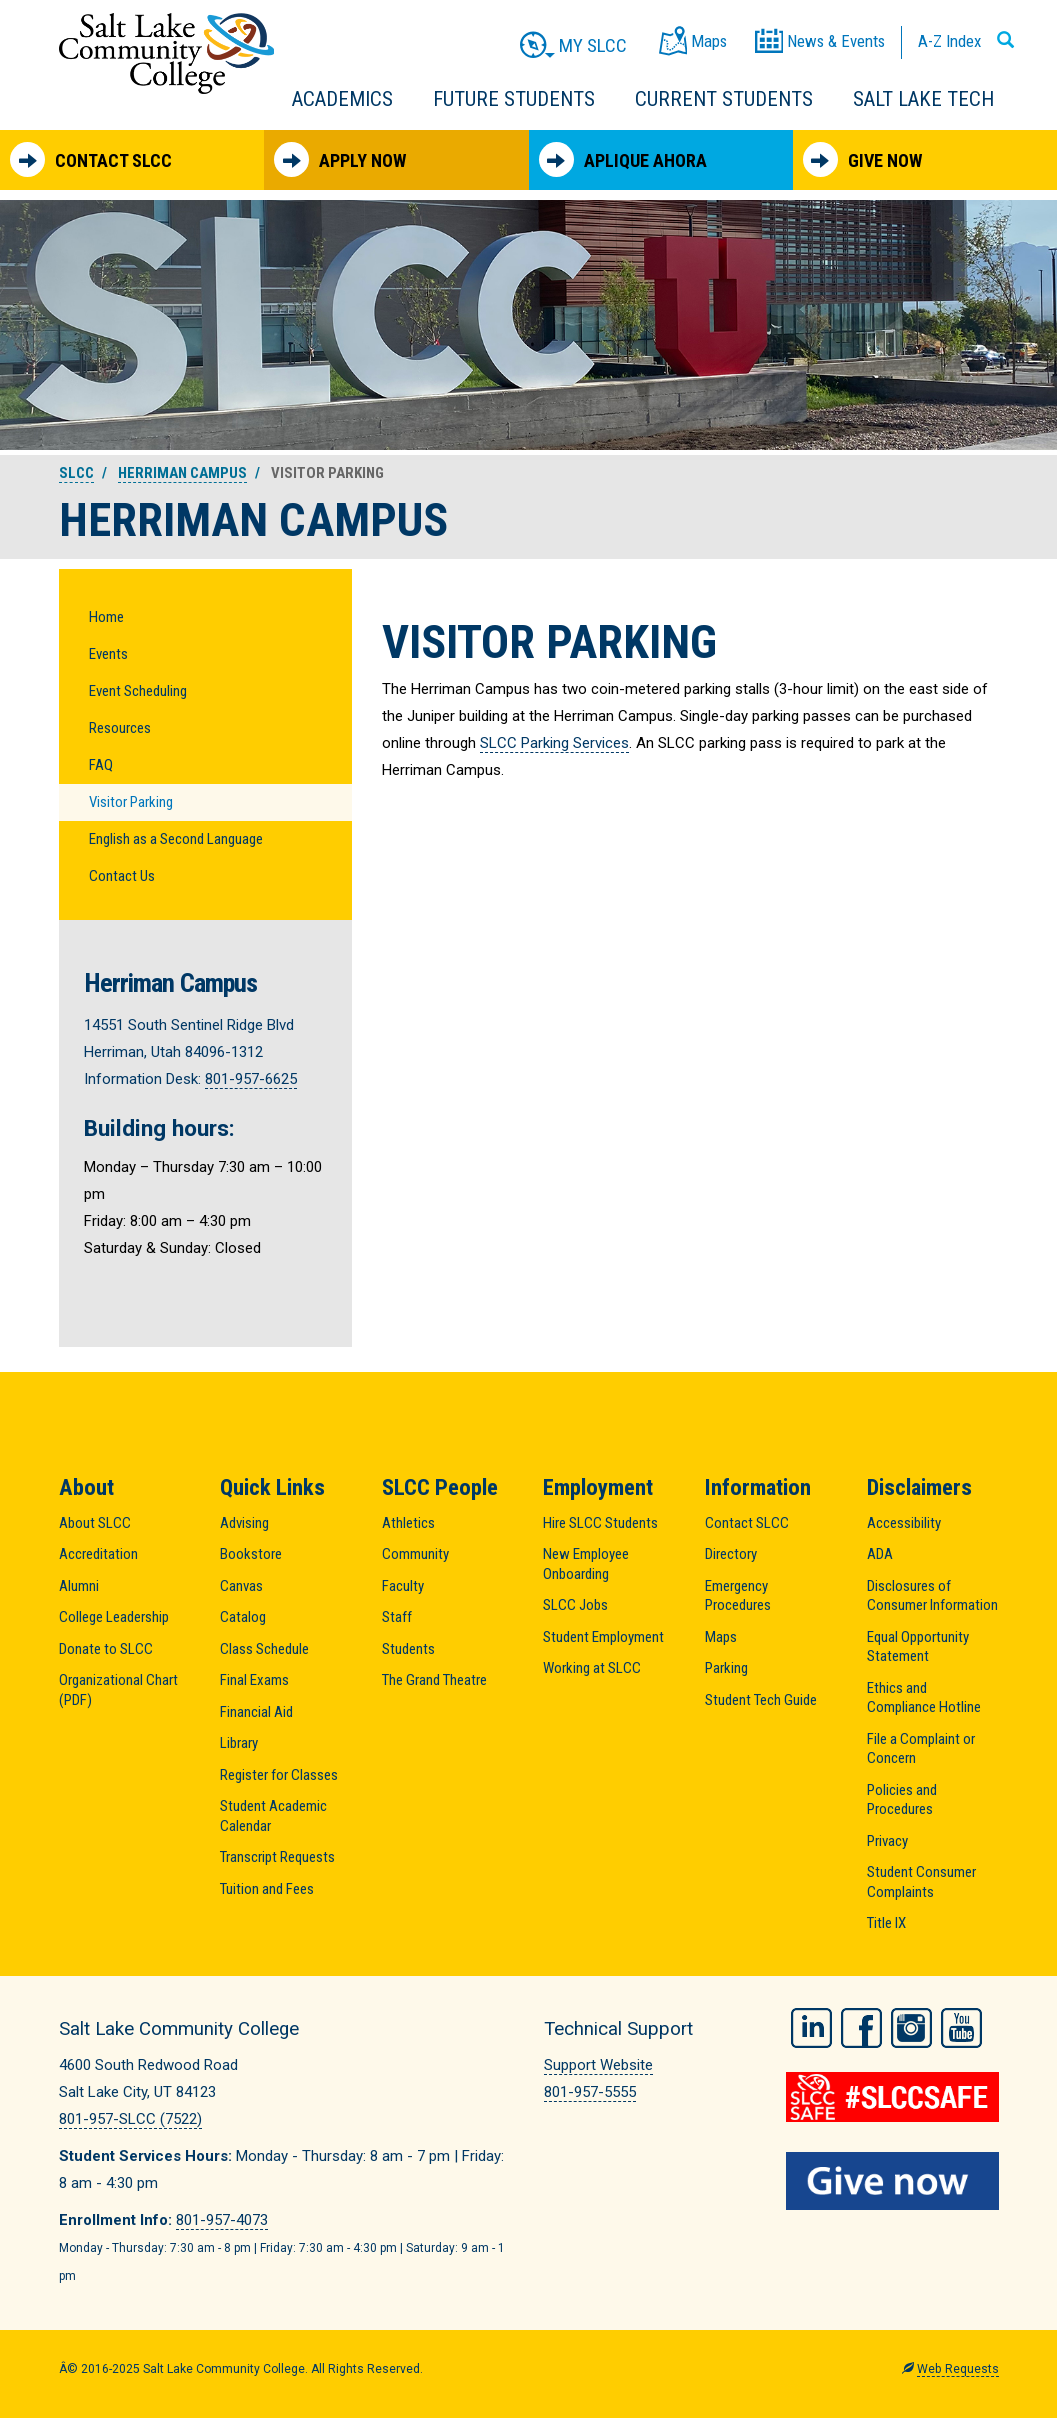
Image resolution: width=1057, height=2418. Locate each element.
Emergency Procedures (738, 1596)
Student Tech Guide (761, 1700)
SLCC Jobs (575, 1605)
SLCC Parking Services (554, 743)
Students (408, 1649)
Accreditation (98, 1554)
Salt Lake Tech (923, 99)
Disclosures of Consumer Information (932, 1596)
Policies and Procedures (902, 1800)
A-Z (949, 41)
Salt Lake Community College (166, 53)
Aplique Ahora (623, 159)
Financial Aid (256, 1712)
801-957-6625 (251, 1079)
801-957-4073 (222, 2220)
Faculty (403, 1586)
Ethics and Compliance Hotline (924, 1698)
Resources (120, 728)
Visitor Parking (131, 802)
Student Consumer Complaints (921, 1882)
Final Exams (254, 1680)
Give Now (862, 159)
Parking (726, 1668)
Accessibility (904, 1523)
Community (415, 1554)
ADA (880, 1554)
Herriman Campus (182, 473)
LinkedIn (811, 2026)
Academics (342, 99)
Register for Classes (279, 1775)
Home (106, 617)
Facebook (861, 2026)
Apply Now (340, 159)
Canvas (241, 1586)
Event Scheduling (138, 691)
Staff (397, 1617)
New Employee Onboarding (586, 1564)
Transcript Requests (277, 1857)
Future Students (514, 99)
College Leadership (114, 1617)
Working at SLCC (592, 1668)
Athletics (408, 1523)
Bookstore (251, 1554)
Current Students (724, 99)
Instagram (911, 2026)
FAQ (101, 765)
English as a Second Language (176, 839)
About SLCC (95, 1523)
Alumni (79, 1586)
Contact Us (122, 876)
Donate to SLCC (106, 1649)
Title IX (886, 1923)
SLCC (76, 473)
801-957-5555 (590, 2092)
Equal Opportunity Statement (918, 1647)
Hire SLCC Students (600, 1523)
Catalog (243, 1617)
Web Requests (958, 2369)
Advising (244, 1523)
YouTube (961, 2026)
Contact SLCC (91, 159)
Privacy (887, 1841)
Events (108, 654)
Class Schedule (264, 1649)
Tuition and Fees (267, 1889)
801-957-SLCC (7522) (130, 2119)
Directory (731, 1554)
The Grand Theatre (434, 1680)
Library (239, 1743)
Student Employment (603, 1637)
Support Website (598, 2065)
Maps (721, 1637)
